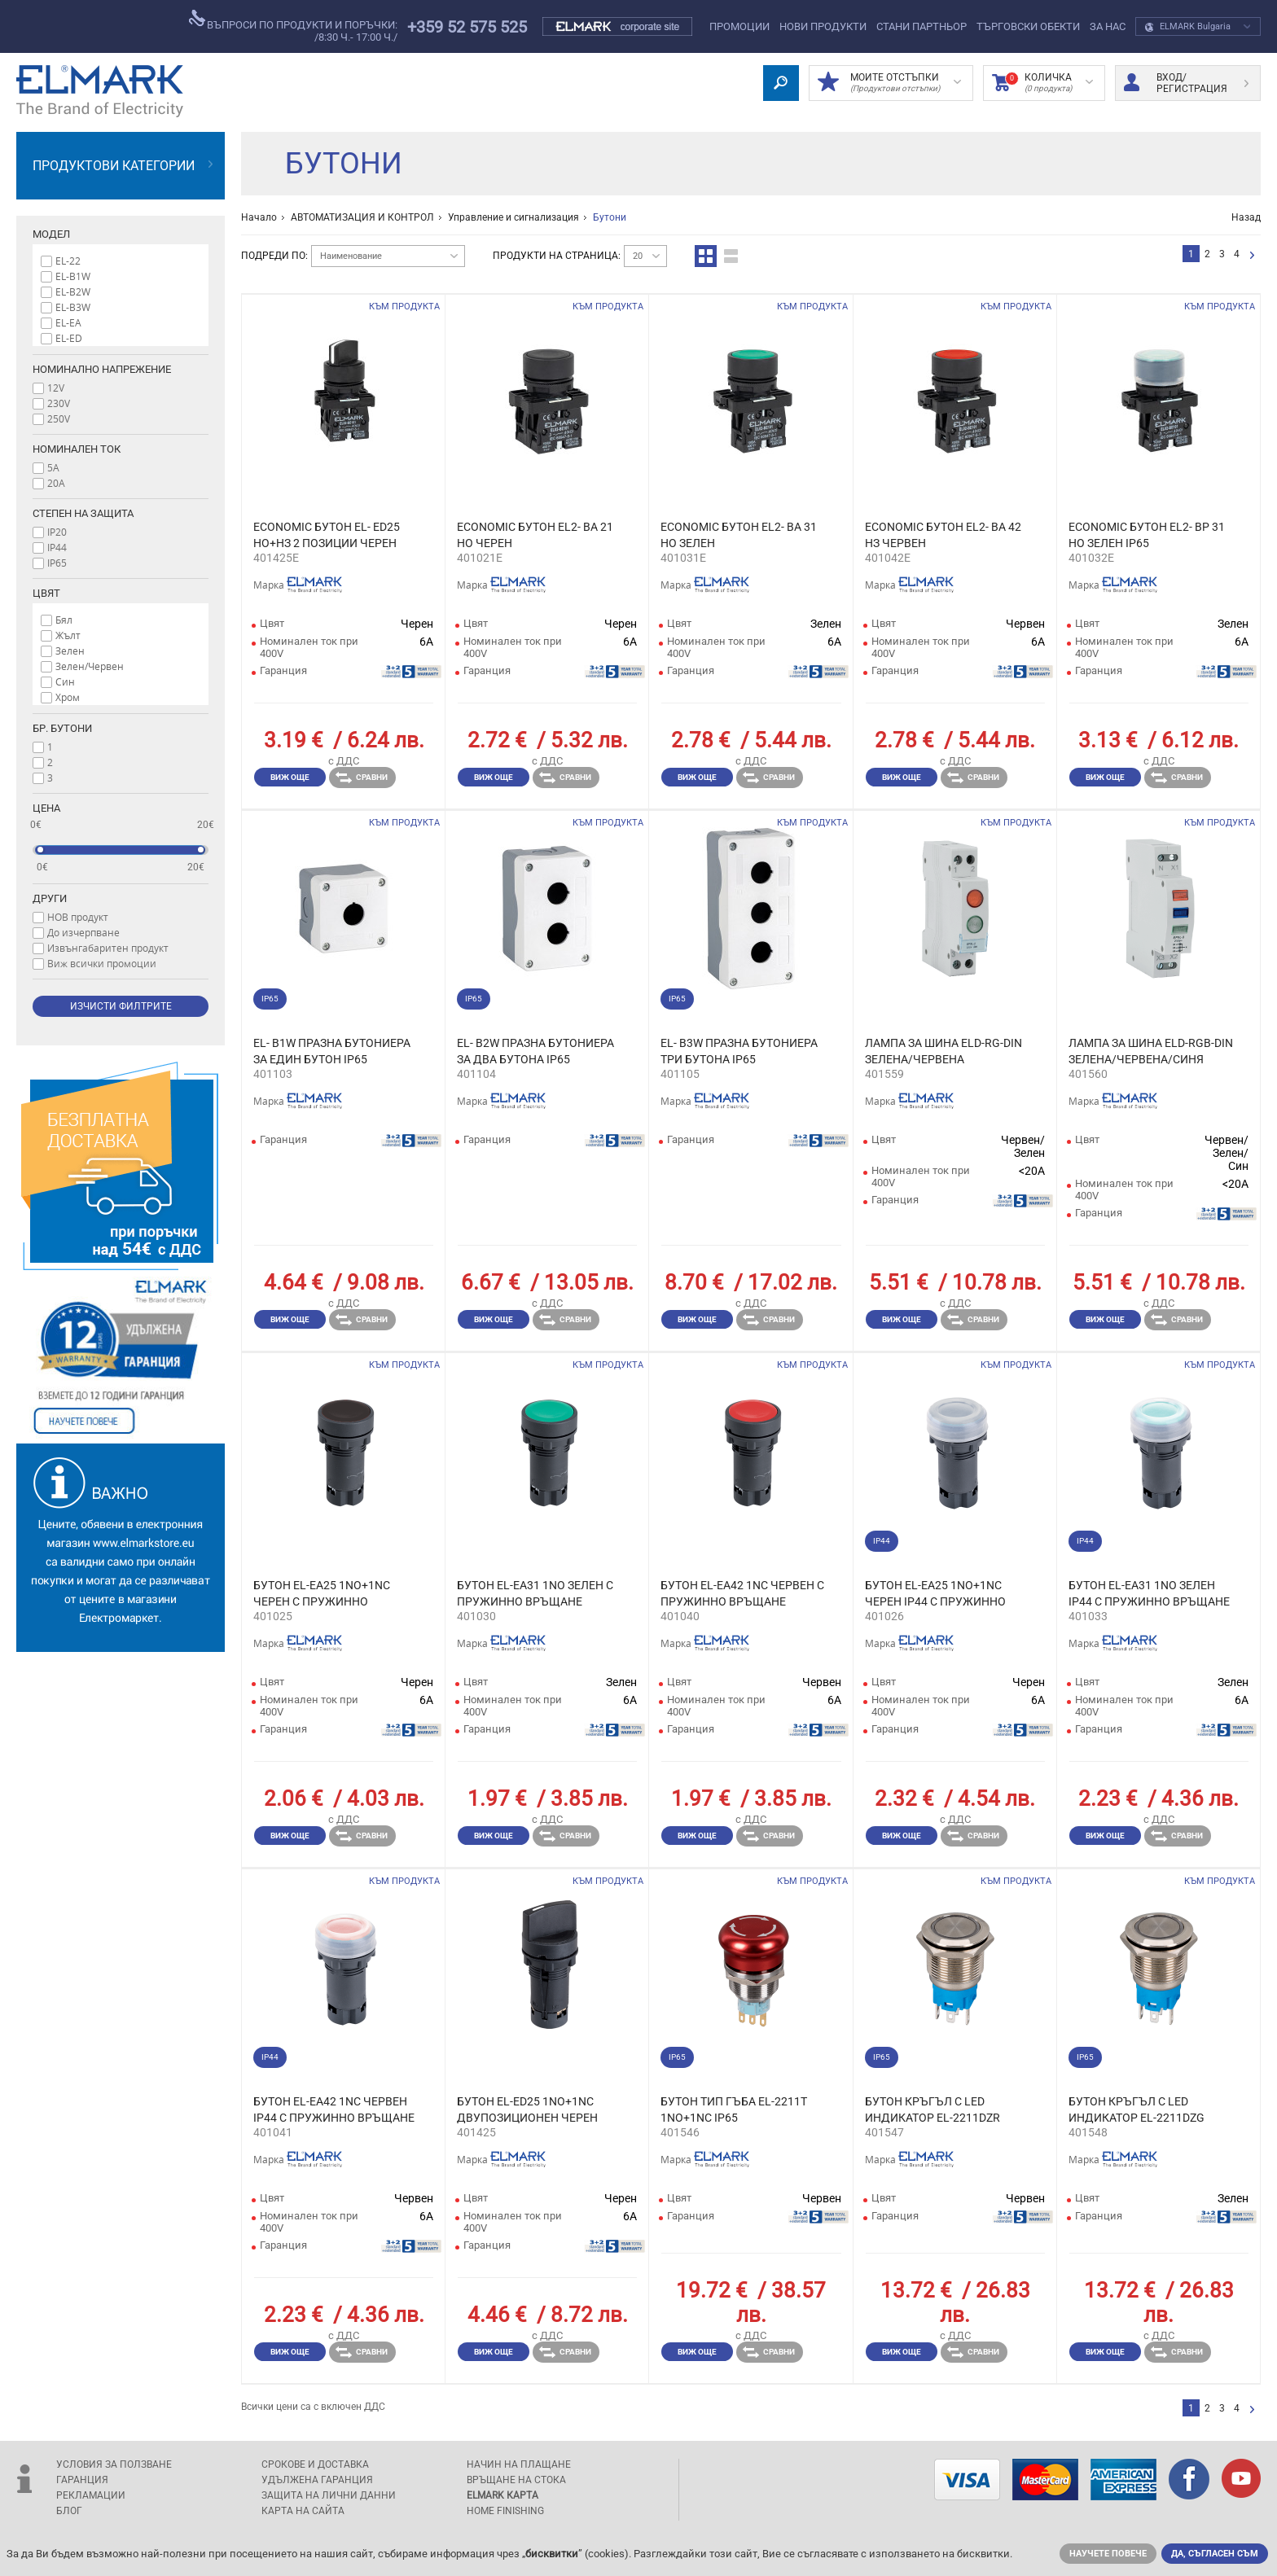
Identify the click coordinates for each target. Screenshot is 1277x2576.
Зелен (70, 650)
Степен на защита (83, 513)
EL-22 (68, 260)
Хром (67, 696)
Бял (63, 619)
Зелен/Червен (89, 665)
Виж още (289, 777)
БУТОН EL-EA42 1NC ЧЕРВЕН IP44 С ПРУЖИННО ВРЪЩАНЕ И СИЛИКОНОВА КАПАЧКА (334, 2110)
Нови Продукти (823, 26)
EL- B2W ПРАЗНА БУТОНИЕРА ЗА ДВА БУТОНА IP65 (535, 1051)
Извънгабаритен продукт (108, 947)
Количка (1042, 83)
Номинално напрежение (102, 369)
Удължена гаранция (317, 2480)
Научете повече (1108, 2553)
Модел (51, 234)
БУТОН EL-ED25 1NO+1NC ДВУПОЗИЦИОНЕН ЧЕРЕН (527, 2109)
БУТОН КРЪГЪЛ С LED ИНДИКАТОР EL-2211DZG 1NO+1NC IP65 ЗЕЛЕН (1137, 2110)
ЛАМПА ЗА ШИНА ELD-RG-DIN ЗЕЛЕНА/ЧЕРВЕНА (943, 1051)
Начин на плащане (519, 2464)
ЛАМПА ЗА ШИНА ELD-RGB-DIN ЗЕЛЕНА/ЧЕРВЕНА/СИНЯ (1151, 1051)
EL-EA (68, 322)
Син (65, 681)
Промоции (739, 26)
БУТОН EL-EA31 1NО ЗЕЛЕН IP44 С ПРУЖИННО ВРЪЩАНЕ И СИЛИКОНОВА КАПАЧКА (1149, 1594)
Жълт (68, 635)
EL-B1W (72, 276)
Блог (69, 2511)
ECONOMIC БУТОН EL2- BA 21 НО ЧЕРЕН (535, 535)
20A (56, 482)
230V (58, 403)
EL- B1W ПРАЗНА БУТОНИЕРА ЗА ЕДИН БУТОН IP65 (331, 1051)
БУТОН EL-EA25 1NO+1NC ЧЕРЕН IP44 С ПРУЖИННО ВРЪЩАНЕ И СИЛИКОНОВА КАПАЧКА (939, 1594)
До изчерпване (83, 932)
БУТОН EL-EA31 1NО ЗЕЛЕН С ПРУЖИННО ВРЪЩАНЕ (535, 1593)
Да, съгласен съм (1214, 2553)
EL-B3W (72, 306)
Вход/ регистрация (1186, 83)
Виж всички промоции (101, 963)
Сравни (362, 777)
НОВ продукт (77, 916)
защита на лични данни (328, 2495)
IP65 (57, 562)
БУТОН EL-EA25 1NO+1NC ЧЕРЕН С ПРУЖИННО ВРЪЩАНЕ (321, 1594)
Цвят (46, 593)
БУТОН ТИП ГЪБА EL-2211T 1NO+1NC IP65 (733, 2109)
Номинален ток (77, 449)
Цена (46, 808)
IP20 (57, 531)
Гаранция (82, 2480)
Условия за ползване (114, 2464)
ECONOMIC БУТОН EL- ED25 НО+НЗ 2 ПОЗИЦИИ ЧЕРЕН (326, 535)
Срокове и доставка (315, 2464)
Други (50, 898)
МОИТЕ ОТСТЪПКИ (889, 83)
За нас (1108, 26)
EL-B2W (72, 291)
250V (58, 418)
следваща (1252, 256)
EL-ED (68, 337)
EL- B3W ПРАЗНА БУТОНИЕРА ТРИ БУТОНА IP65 (739, 1051)
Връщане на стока (516, 2480)
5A (53, 467)
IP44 (57, 547)
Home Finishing (505, 2511)
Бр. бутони (62, 728)
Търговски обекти (1028, 26)
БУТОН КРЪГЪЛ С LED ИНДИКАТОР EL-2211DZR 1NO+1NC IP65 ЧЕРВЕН (932, 2110)
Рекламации (90, 2495)
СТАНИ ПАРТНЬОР (921, 26)
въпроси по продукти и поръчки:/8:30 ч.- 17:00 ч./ (293, 26)
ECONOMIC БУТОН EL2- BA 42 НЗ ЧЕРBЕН (943, 535)
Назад (1246, 217)
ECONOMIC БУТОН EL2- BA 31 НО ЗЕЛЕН (738, 535)
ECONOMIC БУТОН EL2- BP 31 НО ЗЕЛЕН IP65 (1147, 535)
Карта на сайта (302, 2511)
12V (55, 387)
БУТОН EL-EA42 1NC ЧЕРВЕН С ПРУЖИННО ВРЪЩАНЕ (742, 1593)
